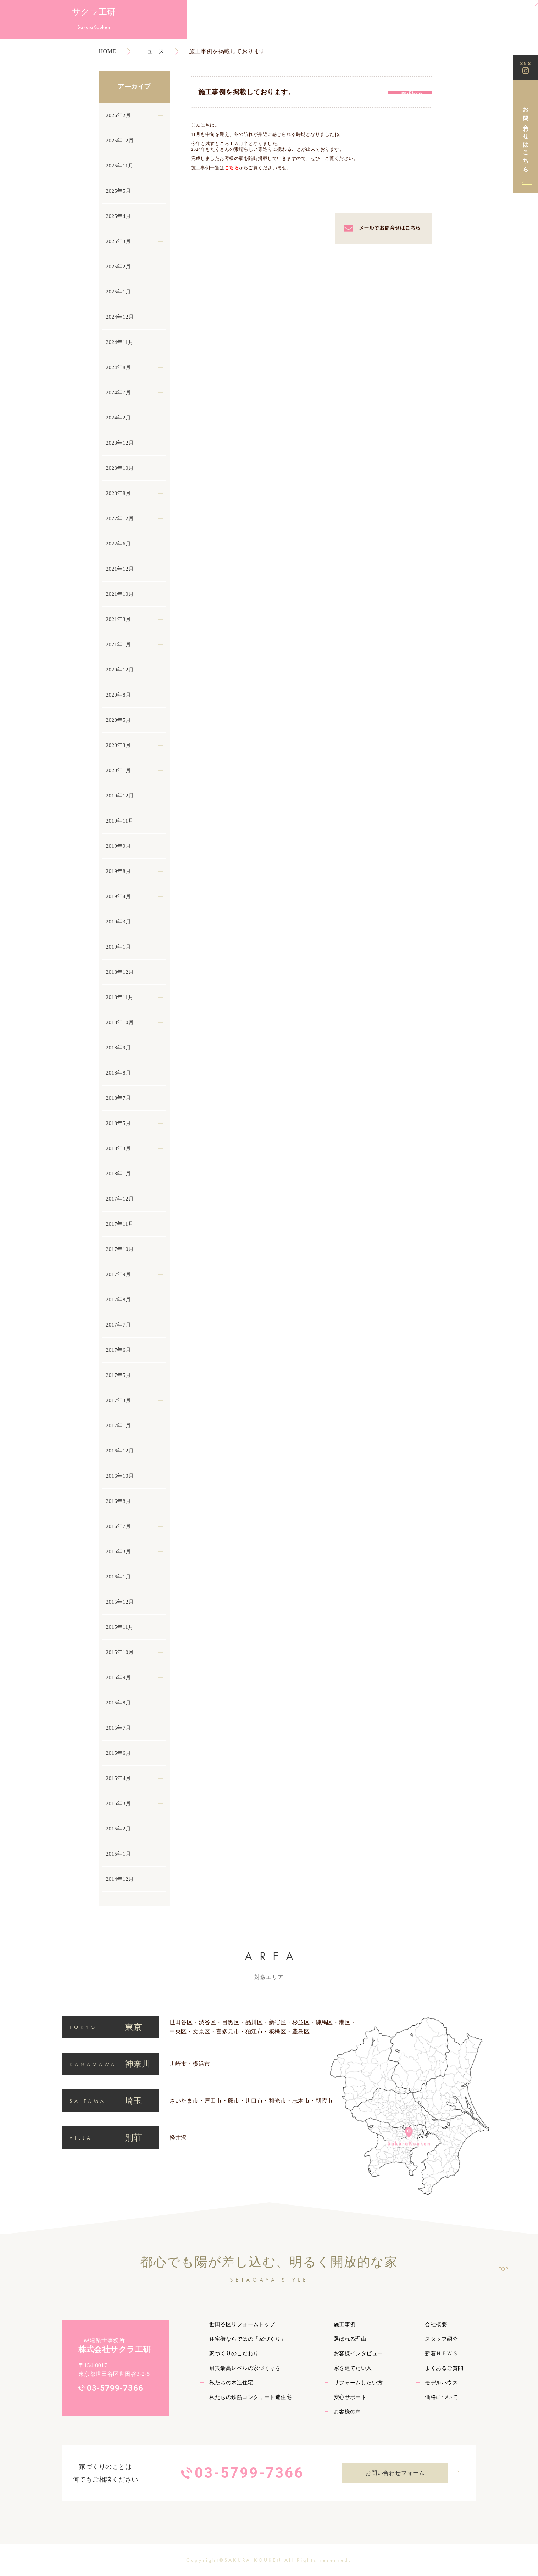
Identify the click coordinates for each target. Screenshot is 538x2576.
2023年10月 (120, 468)
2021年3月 (118, 619)
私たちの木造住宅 (231, 2382)
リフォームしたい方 (358, 2382)
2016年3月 (118, 1551)
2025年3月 (118, 241)
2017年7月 (118, 1325)
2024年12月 (120, 317)
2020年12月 (120, 669)
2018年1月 (118, 1173)
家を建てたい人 (353, 2368)
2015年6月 (118, 1753)
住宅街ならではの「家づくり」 (247, 2339)
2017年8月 (118, 1299)
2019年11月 (120, 821)
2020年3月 (118, 745)
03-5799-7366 (115, 2388)
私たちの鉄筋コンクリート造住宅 (250, 2397)
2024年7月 (118, 392)
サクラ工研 (39, 14)
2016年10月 (120, 1476)
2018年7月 (118, 1098)
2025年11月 (120, 166)
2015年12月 (120, 1602)
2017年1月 (118, 1425)
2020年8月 (118, 695)
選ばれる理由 (350, 2339)
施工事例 (345, 2324)
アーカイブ (134, 86)
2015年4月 (118, 1778)
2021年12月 (120, 569)
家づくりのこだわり (234, 2353)
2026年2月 (118, 115)
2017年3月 (118, 1400)
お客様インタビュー (358, 2353)
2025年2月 (118, 266)
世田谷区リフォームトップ (242, 2324)
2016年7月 (118, 1526)
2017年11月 (120, 1224)
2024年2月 (118, 418)
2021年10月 (120, 594)
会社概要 (436, 2324)
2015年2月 (118, 1828)
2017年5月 (118, 1375)
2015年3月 (118, 1803)
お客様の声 (347, 2412)
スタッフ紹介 (441, 2339)
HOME (107, 51)
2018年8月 (118, 1073)
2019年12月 (120, 795)
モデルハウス (441, 2382)
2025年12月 (120, 140)
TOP (503, 2269)
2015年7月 (118, 1728)
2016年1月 (118, 1577)
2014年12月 (120, 1879)
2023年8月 (118, 493)
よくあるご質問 (444, 2368)
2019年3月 (118, 921)
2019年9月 (118, 846)
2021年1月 (118, 644)
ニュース (153, 51)
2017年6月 (118, 1350)
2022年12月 (120, 518)
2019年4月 (118, 896)
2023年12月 (120, 443)
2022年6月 (118, 543)
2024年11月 (120, 342)
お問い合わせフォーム (395, 2473)
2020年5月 (118, 720)
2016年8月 (118, 1501)
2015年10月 (120, 1652)
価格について (441, 2397)
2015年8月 (118, 1703)
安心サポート (350, 2397)
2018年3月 (118, 1148)
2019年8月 (118, 871)
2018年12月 (120, 972)
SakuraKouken (39, 29)
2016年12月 (120, 1451)
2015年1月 (118, 1854)
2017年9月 (118, 1274)
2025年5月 (118, 191)
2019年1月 (118, 947)
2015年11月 (120, 1627)
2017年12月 (120, 1199)
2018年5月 (118, 1123)
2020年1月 (118, 770)
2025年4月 (118, 216)
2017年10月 (120, 1249)
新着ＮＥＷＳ (441, 2353)
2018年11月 (120, 997)
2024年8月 (118, 367)
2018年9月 (118, 1047)
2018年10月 (120, 1022)
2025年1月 (118, 292)
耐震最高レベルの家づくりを (245, 2368)
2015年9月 (118, 1677)
